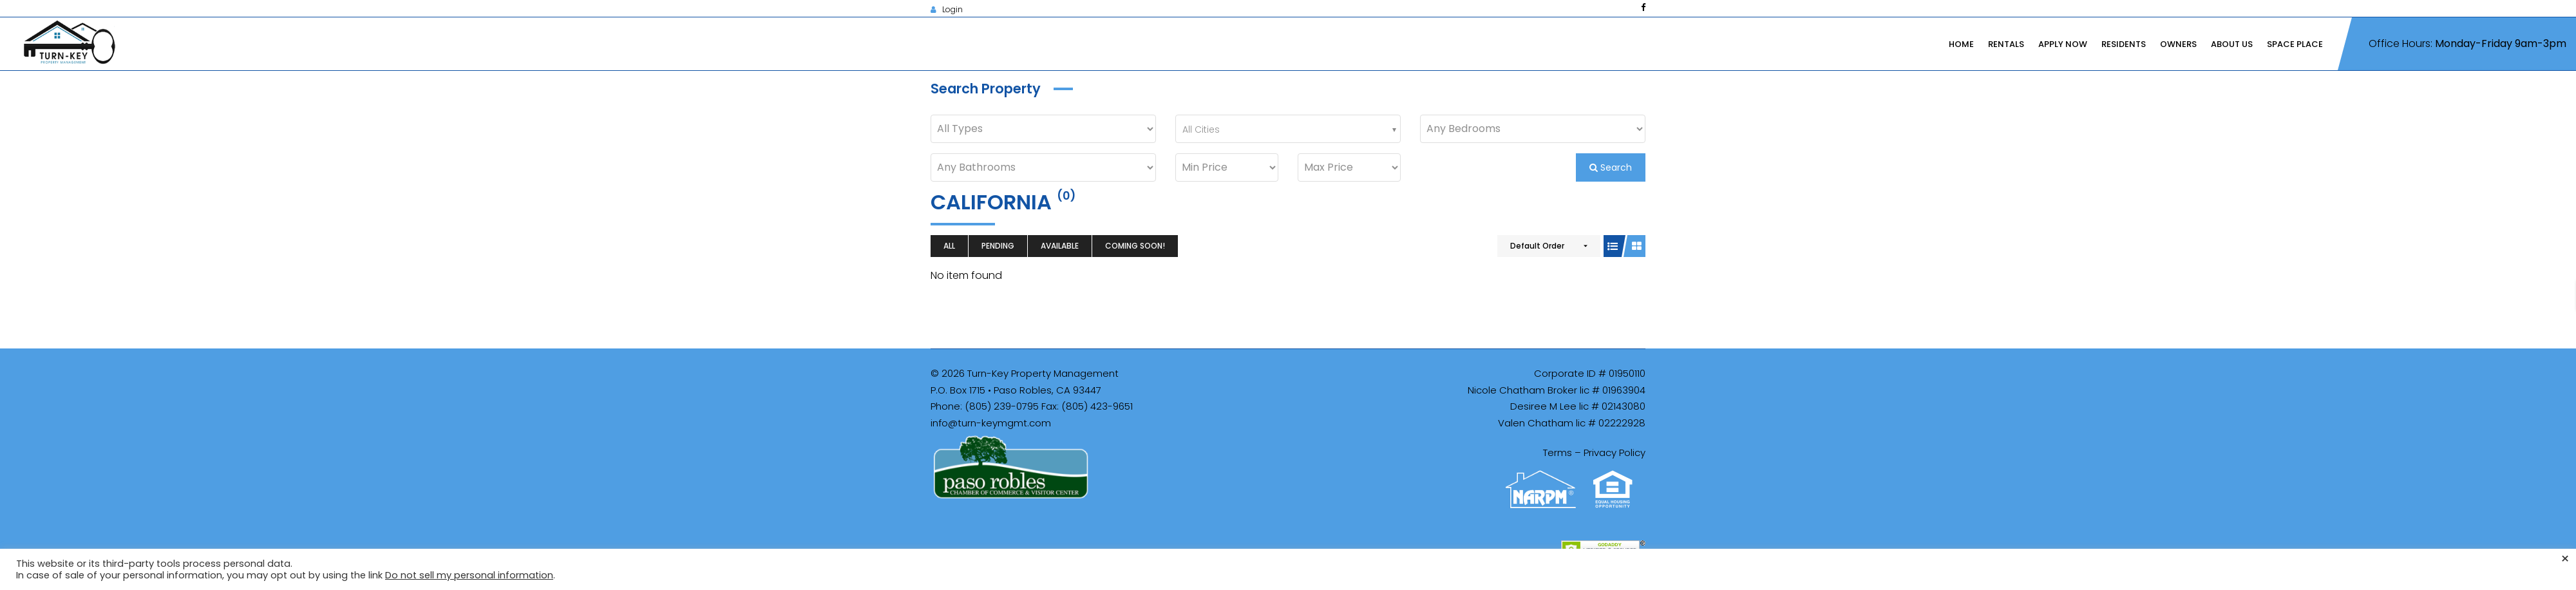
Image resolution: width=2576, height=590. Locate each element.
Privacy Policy (1614, 452)
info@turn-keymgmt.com (991, 423)
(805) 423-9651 (1097, 406)
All (949, 245)
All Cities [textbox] (1201, 129)
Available (1060, 245)
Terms (1557, 452)
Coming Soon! (1135, 245)
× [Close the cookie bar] (2565, 559)
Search (1610, 167)
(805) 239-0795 (1002, 406)
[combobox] (1288, 129)
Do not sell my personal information (469, 575)
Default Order (1537, 245)
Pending (997, 245)
